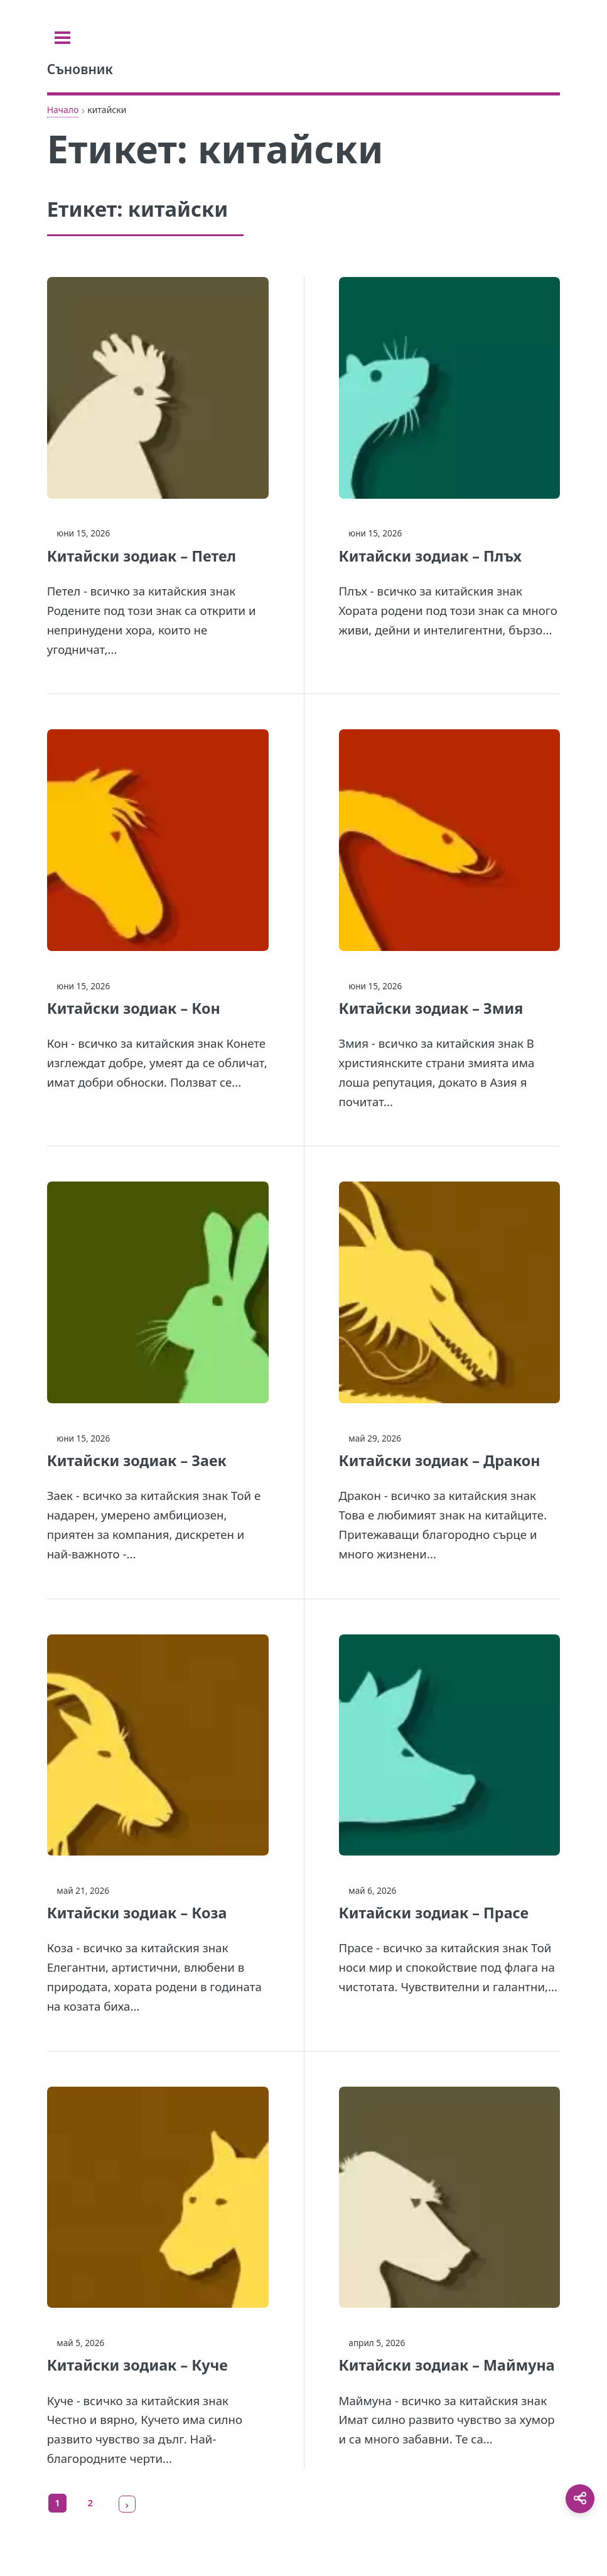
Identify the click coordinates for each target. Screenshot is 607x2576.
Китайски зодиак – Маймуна (447, 2365)
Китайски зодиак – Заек (137, 1460)
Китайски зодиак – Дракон (439, 1460)
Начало (63, 110)
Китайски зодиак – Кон (133, 1008)
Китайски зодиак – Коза (137, 1913)
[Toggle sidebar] (62, 37)
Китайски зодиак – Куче (137, 2365)
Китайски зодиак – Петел (141, 556)
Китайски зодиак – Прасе (434, 1913)
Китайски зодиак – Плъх (430, 556)
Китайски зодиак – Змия (431, 1008)
